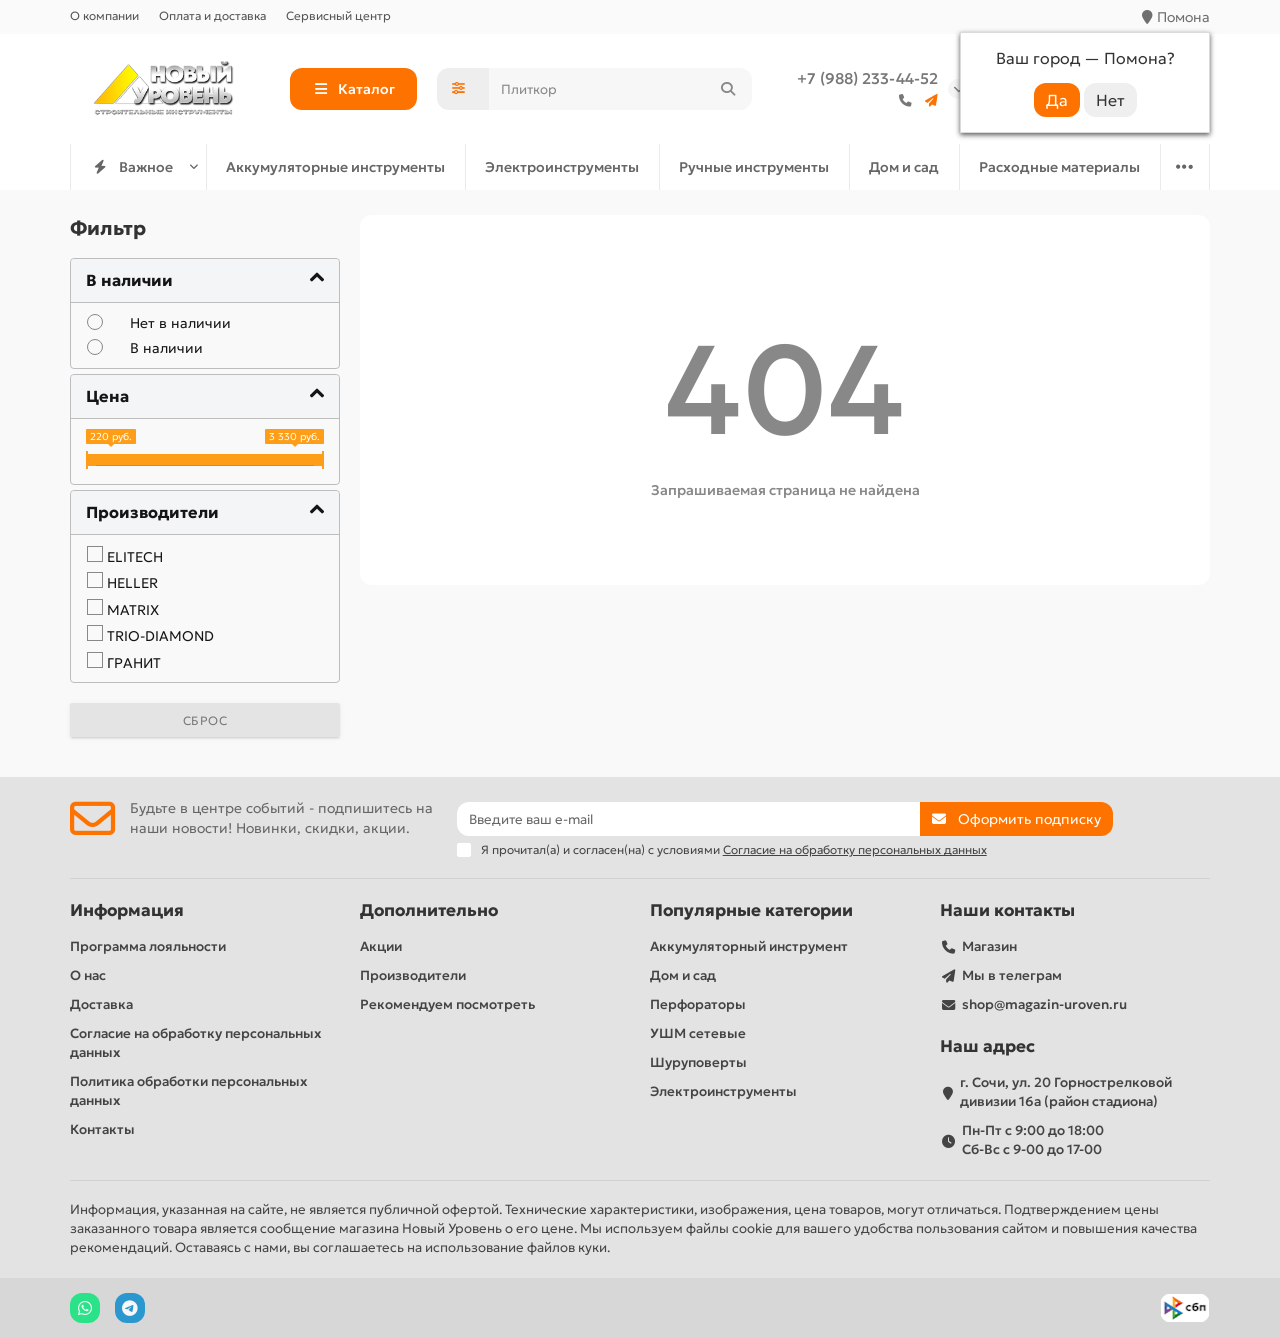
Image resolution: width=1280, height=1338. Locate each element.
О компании (104, 15)
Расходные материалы (1059, 167)
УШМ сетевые (698, 1033)
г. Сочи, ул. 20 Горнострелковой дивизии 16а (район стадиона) (1066, 1092)
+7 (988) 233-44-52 (867, 78)
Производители (413, 975)
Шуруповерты (698, 1062)
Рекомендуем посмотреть (447, 1004)
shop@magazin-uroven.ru (1044, 1004)
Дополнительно (429, 910)
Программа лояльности (148, 946)
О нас (88, 975)
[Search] (621, 89)
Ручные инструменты (754, 167)
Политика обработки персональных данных (188, 1091)
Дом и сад (904, 167)
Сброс (205, 720)
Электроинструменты (562, 167)
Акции (381, 946)
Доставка (101, 1004)
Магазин (989, 946)
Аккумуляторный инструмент (749, 946)
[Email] (689, 819)
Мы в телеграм (1012, 975)
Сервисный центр (338, 15)
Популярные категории (751, 910)
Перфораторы (698, 1004)
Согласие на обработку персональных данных (195, 1043)
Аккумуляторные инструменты (335, 167)
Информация (127, 910)
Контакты (102, 1129)
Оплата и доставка (212, 15)
